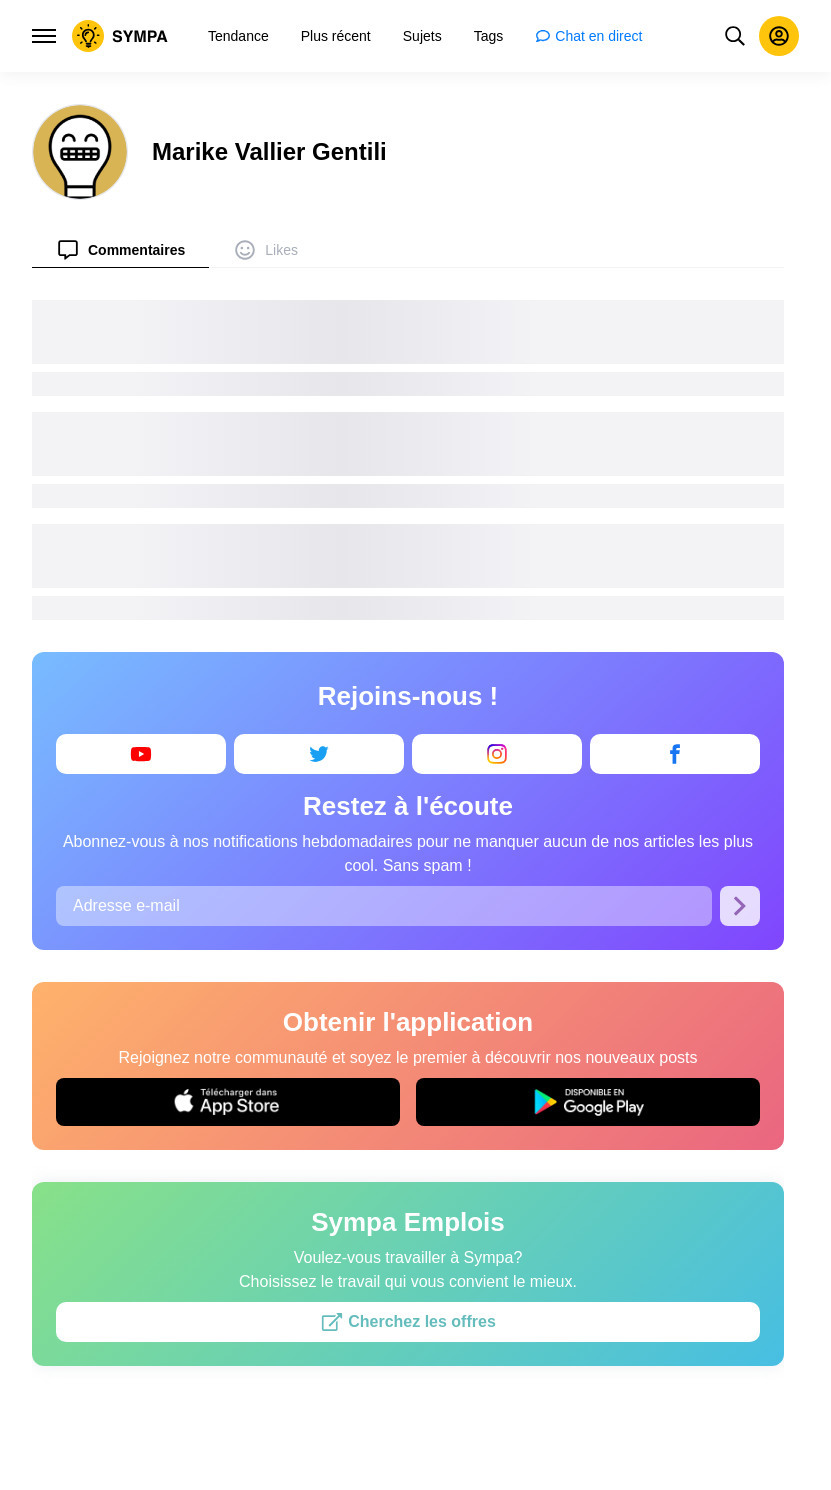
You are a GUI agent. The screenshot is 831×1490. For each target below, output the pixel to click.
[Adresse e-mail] (384, 906)
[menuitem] (120, 249)
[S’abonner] (740, 906)
